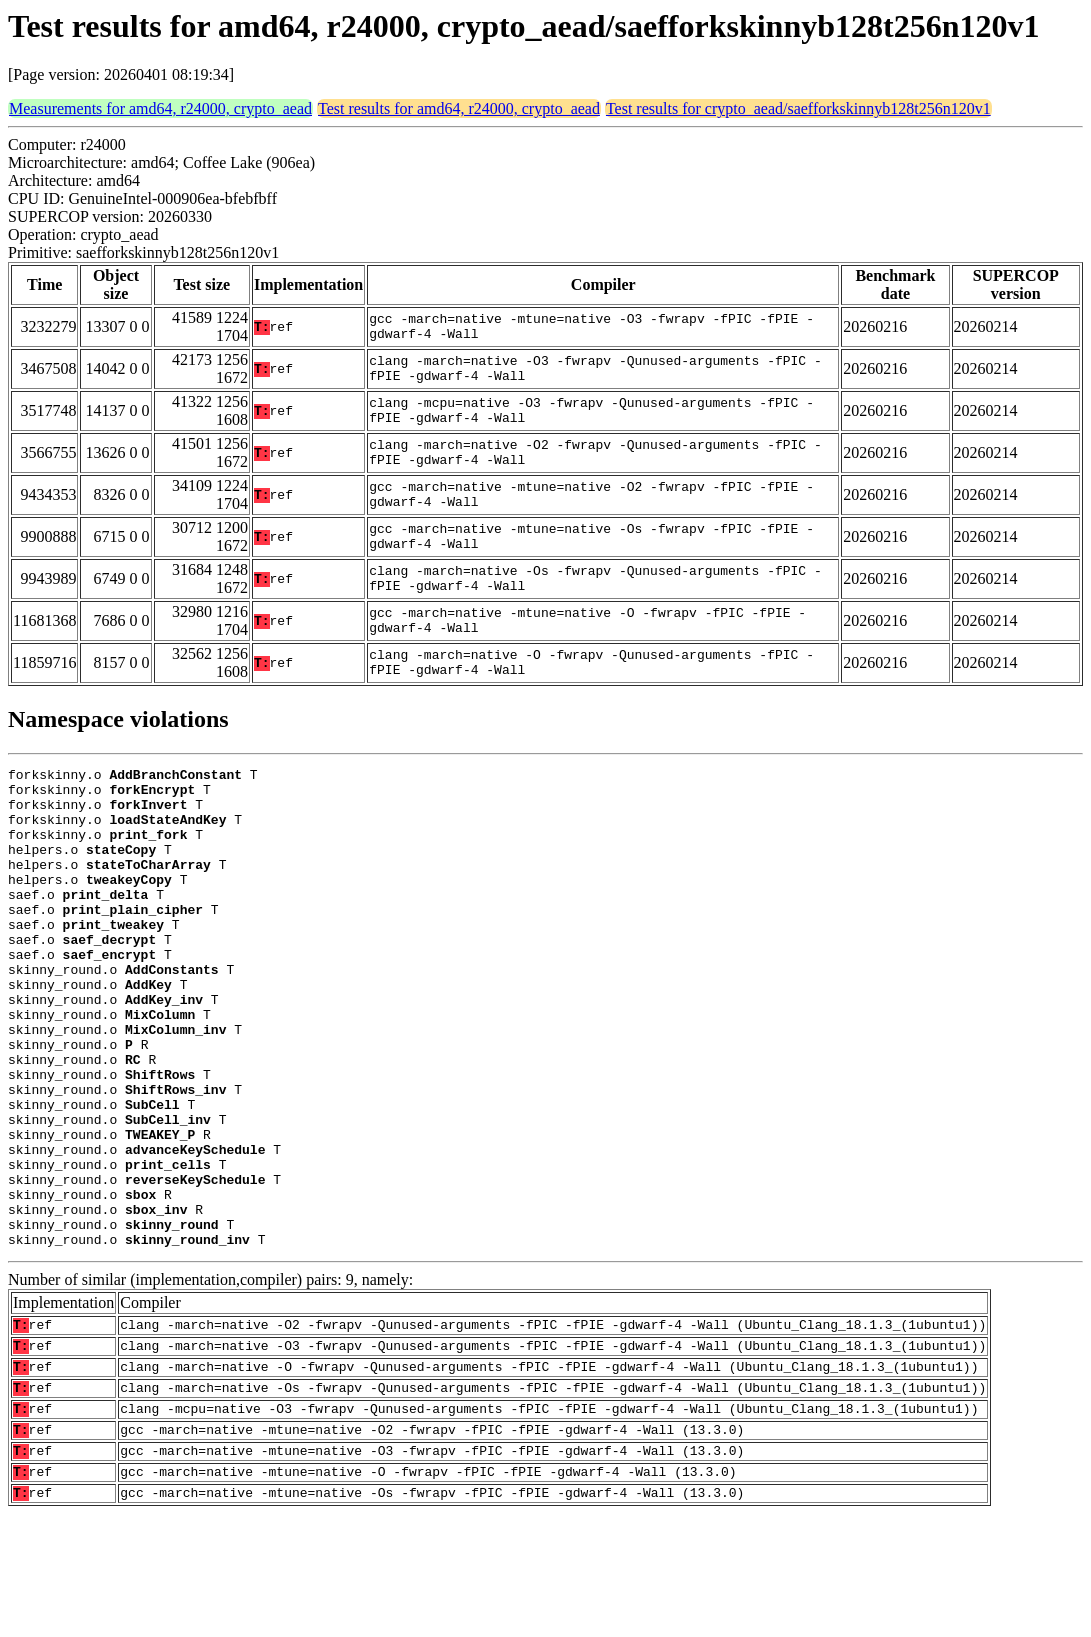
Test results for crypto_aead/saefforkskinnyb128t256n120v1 (798, 108)
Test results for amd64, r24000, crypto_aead (459, 108)
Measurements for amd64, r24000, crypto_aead (160, 108)
